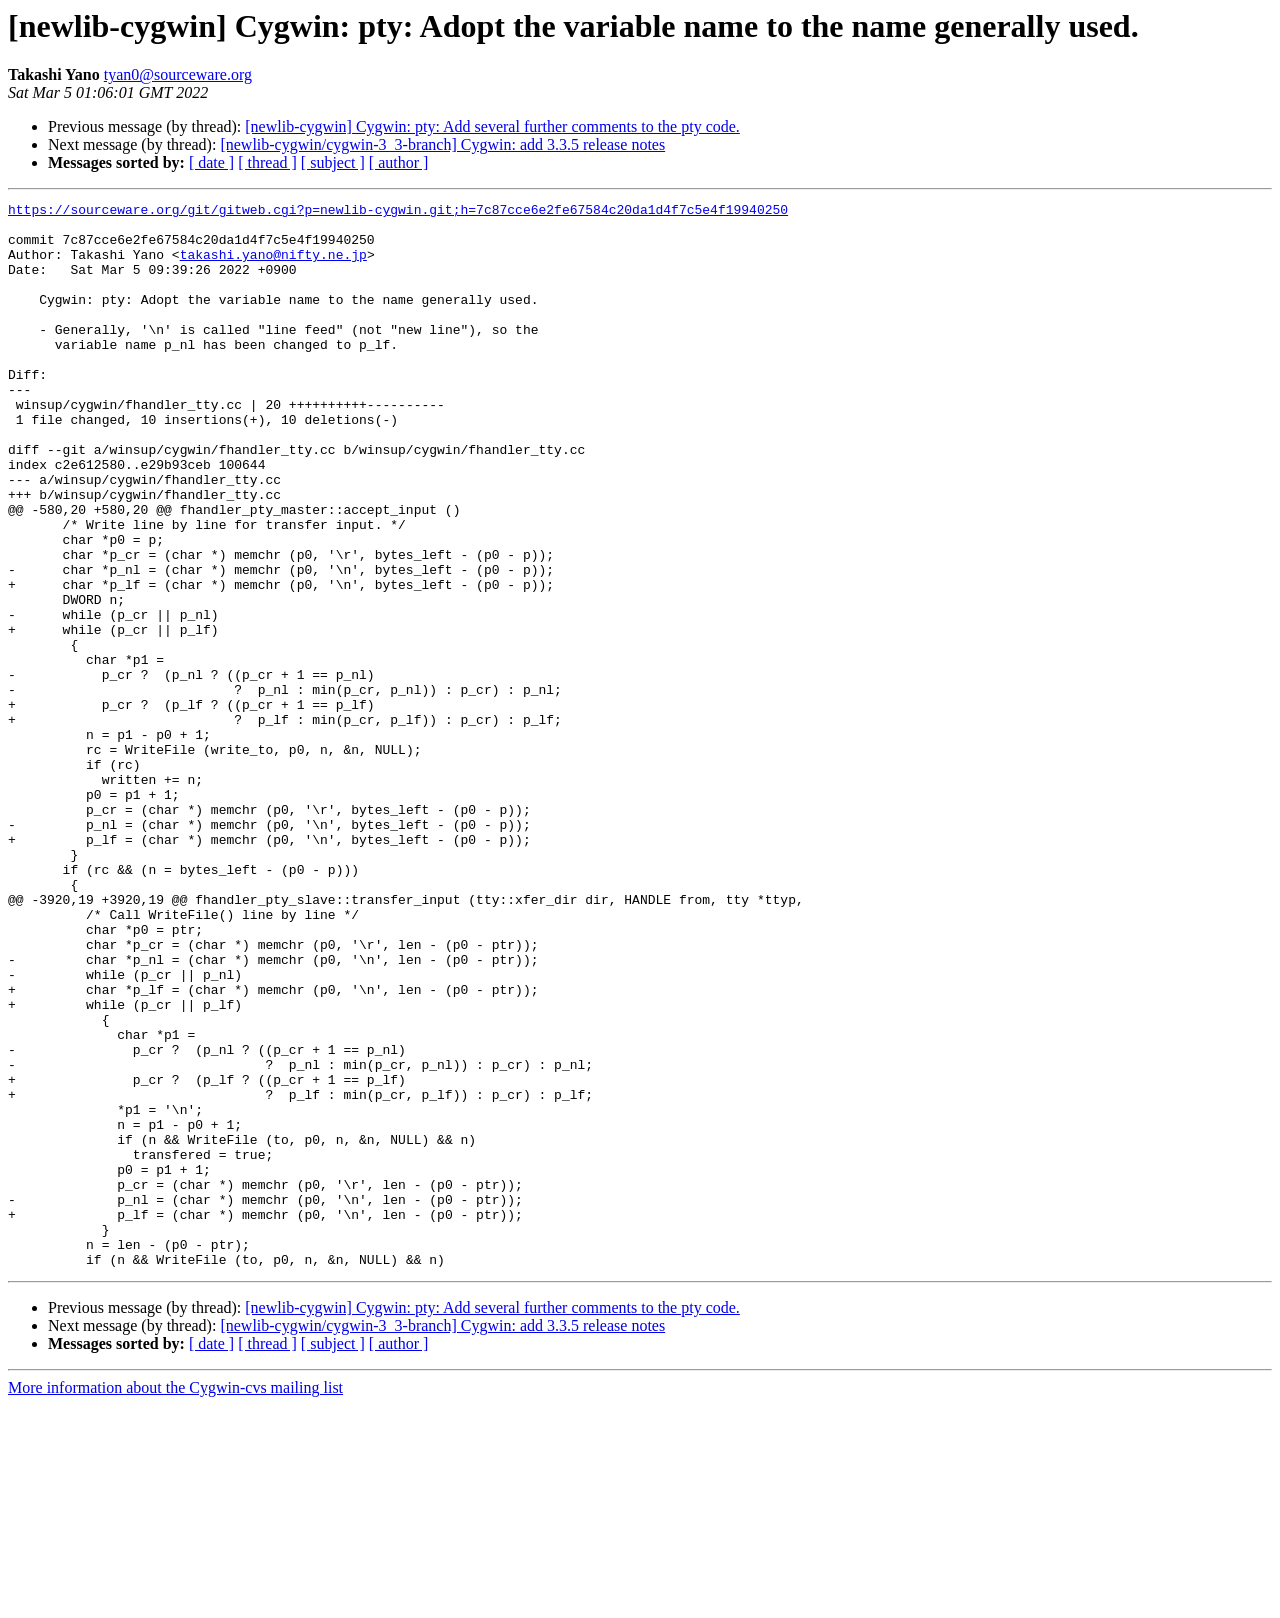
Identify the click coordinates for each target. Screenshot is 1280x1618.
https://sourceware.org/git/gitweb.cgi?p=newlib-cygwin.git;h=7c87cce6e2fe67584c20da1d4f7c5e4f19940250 (398, 212)
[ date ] (211, 162)
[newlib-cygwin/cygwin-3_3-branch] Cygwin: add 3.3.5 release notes (442, 144)
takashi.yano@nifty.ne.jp (273, 266)
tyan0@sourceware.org (178, 74)
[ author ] (399, 162)
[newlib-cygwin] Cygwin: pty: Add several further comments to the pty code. (492, 126)
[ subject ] (333, 162)
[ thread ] (267, 162)
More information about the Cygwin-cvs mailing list (175, 1600)
